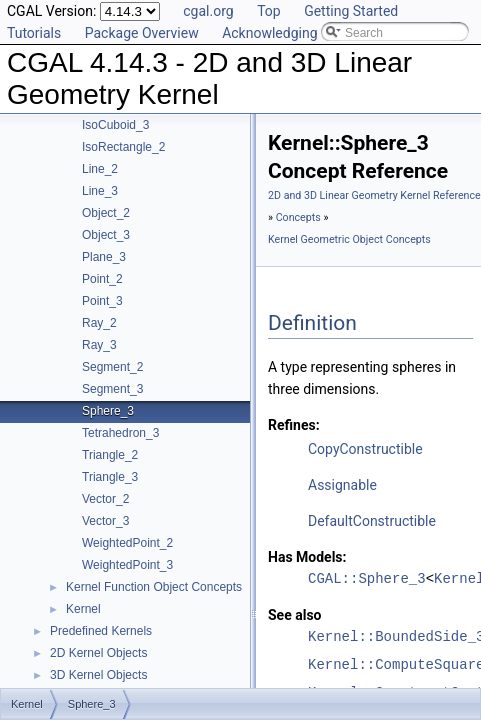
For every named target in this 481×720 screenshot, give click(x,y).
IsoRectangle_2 (123, 147)
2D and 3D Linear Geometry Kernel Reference (374, 195)
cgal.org (208, 11)
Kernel (83, 609)
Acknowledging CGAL (289, 33)
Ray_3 (99, 345)
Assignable (342, 485)
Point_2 (102, 279)
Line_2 (100, 169)
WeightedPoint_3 (127, 565)
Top (269, 11)
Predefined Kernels (101, 631)
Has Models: (307, 557)
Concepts (298, 217)
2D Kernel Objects (98, 653)
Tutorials (34, 33)
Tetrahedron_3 (120, 433)
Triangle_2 (110, 455)
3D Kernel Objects (98, 675)
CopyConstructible (365, 449)
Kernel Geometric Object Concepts (349, 239)
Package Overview (142, 33)
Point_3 (102, 301)
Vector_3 (105, 521)
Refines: (294, 425)
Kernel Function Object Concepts (154, 587)
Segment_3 (112, 389)
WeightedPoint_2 (127, 543)
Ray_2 (99, 323)
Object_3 (106, 235)
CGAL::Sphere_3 (367, 578)
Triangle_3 (110, 477)
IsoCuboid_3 (115, 125)
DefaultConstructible (372, 521)
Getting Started (351, 11)
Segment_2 (112, 367)
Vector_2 (105, 499)
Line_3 (100, 191)
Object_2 (106, 213)
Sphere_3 (108, 411)
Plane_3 (104, 257)
